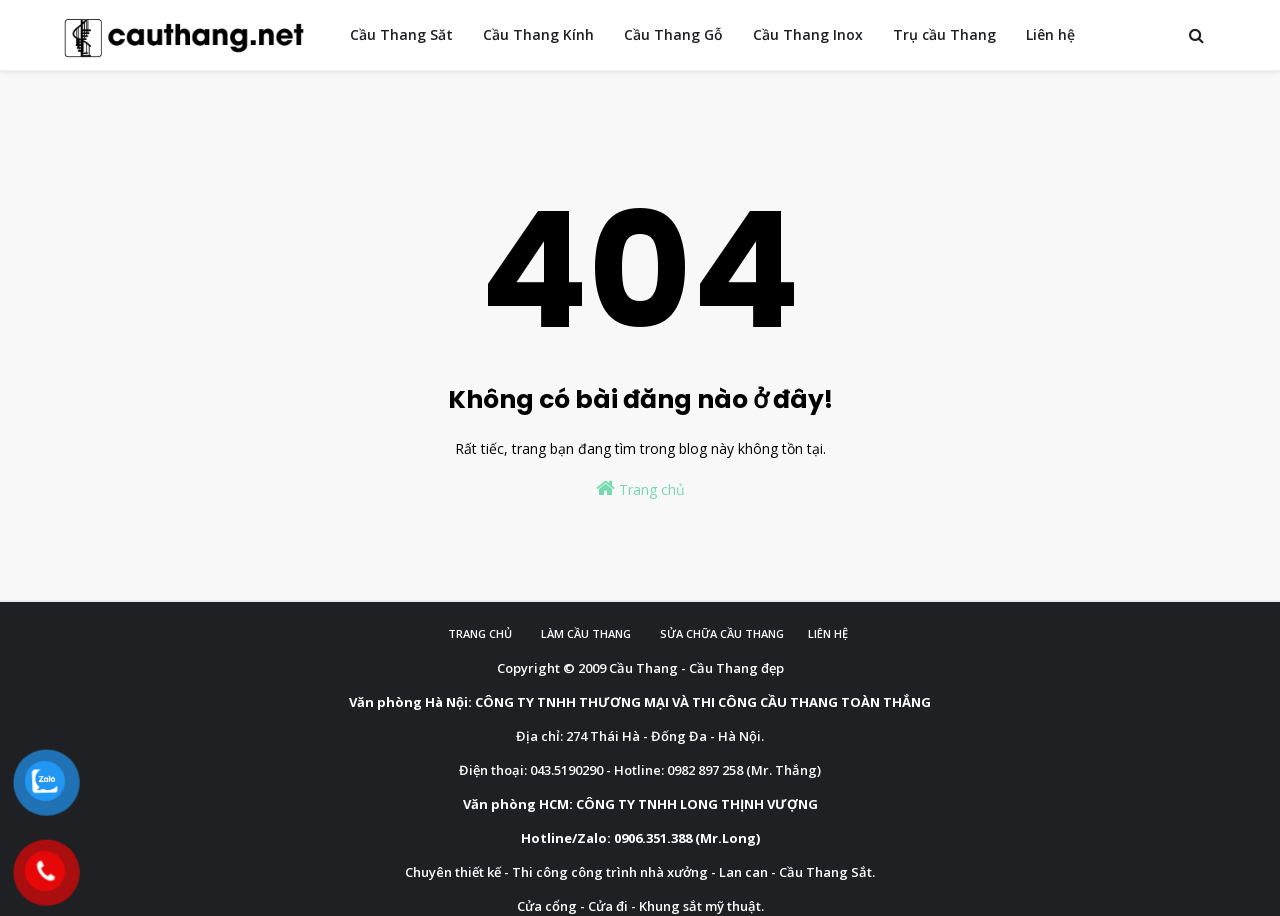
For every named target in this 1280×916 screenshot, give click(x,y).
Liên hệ (828, 633)
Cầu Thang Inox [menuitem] (808, 34)
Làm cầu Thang (586, 633)
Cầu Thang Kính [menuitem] (538, 34)
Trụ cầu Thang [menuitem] (944, 34)
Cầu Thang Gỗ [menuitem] (673, 34)
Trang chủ (640, 488)
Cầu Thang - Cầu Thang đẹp (696, 668)
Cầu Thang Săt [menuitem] (401, 34)
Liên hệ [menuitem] (1050, 34)
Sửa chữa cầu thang (722, 633)
